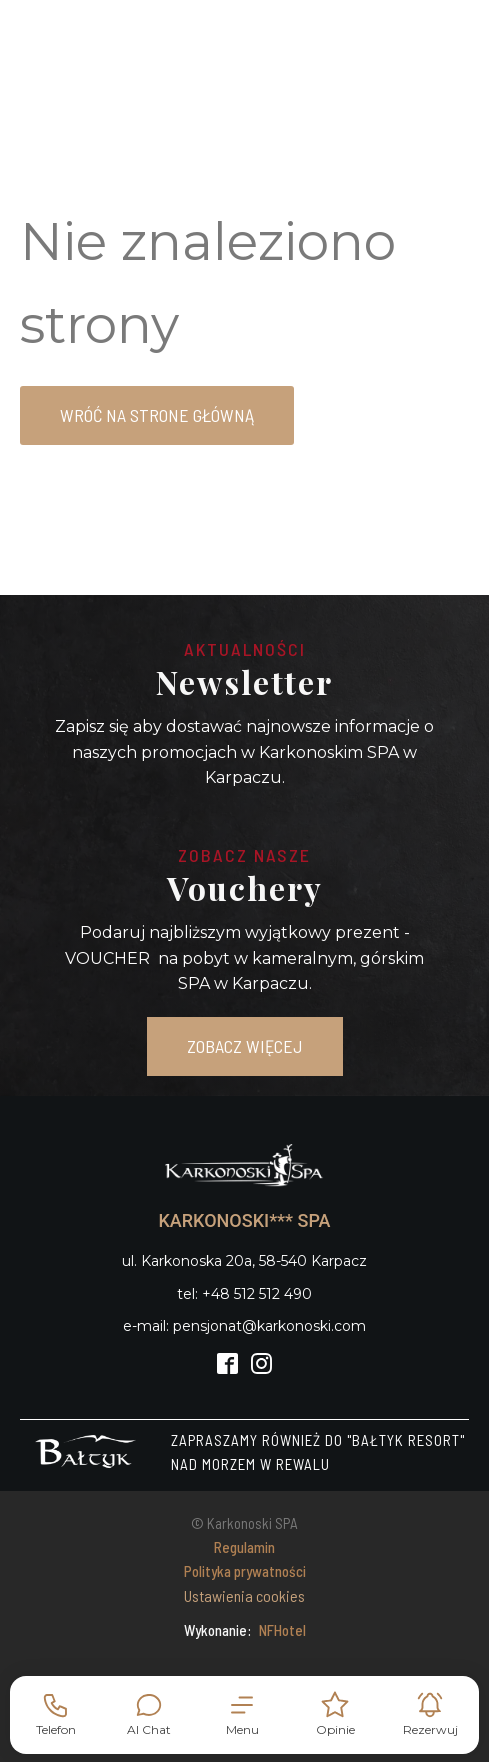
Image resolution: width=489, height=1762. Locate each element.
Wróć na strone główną (157, 415)
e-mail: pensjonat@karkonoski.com (244, 1326)
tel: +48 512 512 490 (244, 1294)
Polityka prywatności (245, 1571)
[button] (242, 1714)
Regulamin (244, 1547)
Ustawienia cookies (244, 1595)
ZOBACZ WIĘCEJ (245, 1046)
